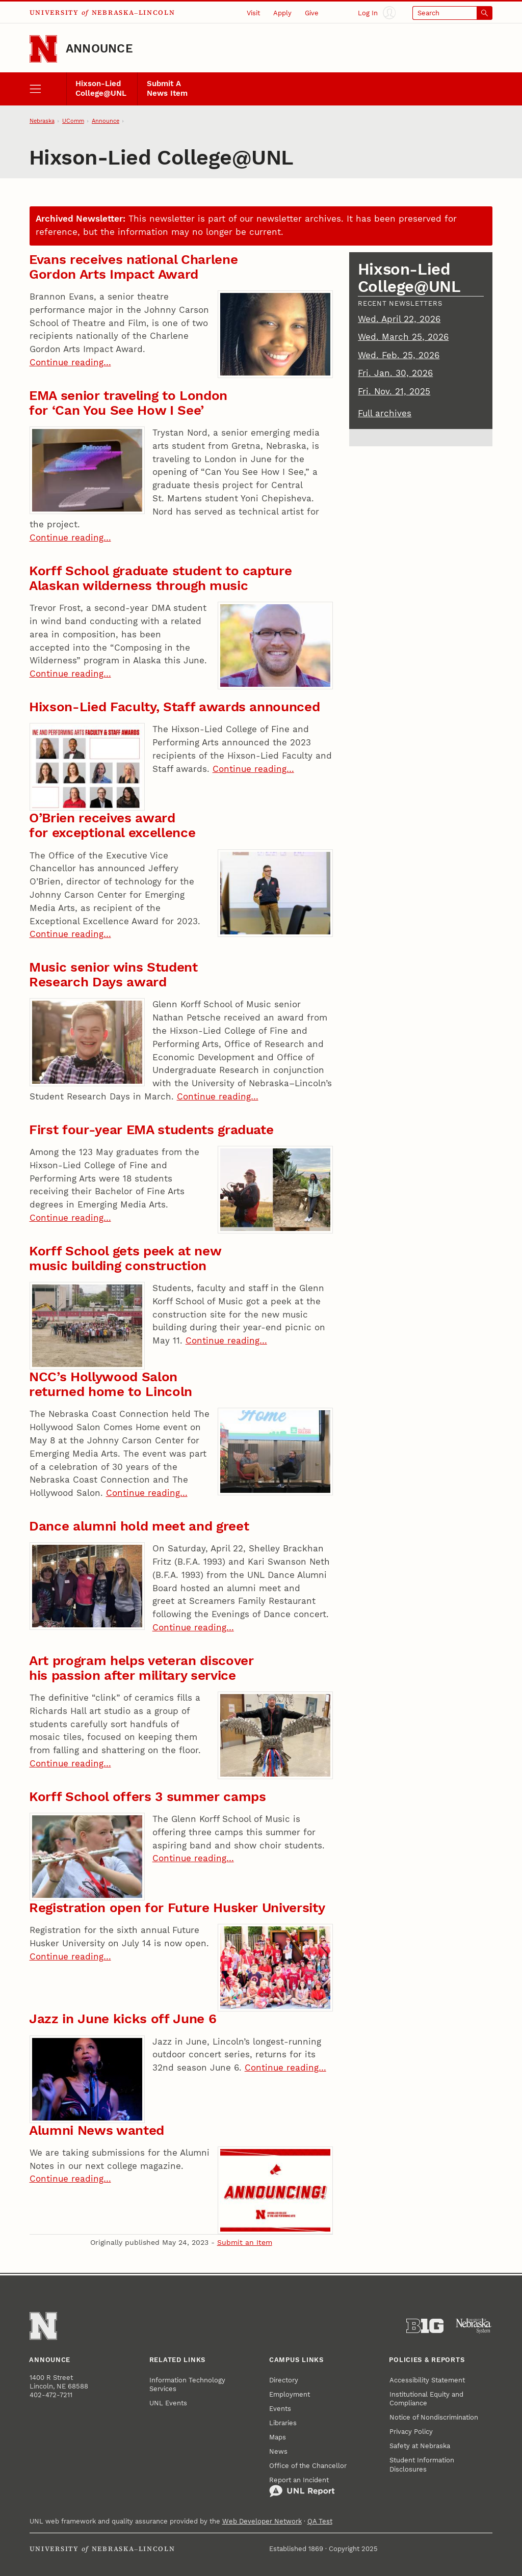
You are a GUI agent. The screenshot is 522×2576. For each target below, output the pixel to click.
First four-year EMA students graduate (151, 1129)
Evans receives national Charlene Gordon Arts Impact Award (133, 267)
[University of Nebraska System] (473, 2326)
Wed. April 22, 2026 (399, 319)
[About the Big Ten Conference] (424, 2326)
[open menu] (48, 88)
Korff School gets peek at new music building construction (125, 1258)
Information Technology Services (187, 2384)
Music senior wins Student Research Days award (113, 974)
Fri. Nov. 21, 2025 (394, 391)
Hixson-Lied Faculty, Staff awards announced (174, 706)
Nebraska (42, 121)
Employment (289, 2394)
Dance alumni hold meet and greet (139, 1526)
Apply (282, 13)
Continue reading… (70, 362)
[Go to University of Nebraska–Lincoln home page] (43, 49)
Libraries (283, 2423)
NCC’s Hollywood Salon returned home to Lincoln (110, 1384)
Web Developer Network (262, 2521)
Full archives (384, 413)
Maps (277, 2437)
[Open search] (452, 13)
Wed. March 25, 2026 (403, 337)
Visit (253, 13)
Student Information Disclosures (421, 2464)
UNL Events (168, 2403)
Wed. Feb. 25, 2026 (398, 355)
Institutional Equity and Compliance (426, 2399)
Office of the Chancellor (308, 2466)
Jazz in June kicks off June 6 (122, 2018)
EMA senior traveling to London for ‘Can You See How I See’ (128, 403)
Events (280, 2408)
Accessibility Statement (427, 2380)
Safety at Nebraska (419, 2446)
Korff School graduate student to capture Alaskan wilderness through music (160, 578)
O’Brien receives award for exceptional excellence (112, 825)
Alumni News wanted (96, 2130)
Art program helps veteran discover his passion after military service (141, 1668)
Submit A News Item (167, 88)
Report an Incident (302, 2487)
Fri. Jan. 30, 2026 (395, 373)
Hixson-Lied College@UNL (100, 88)
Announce (99, 49)
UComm (73, 121)
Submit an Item (244, 2242)
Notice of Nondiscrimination (433, 2417)
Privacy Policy (411, 2431)
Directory (283, 2380)
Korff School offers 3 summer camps (147, 1796)
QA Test (319, 2521)
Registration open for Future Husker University (177, 1907)
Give (312, 13)
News (278, 2451)
